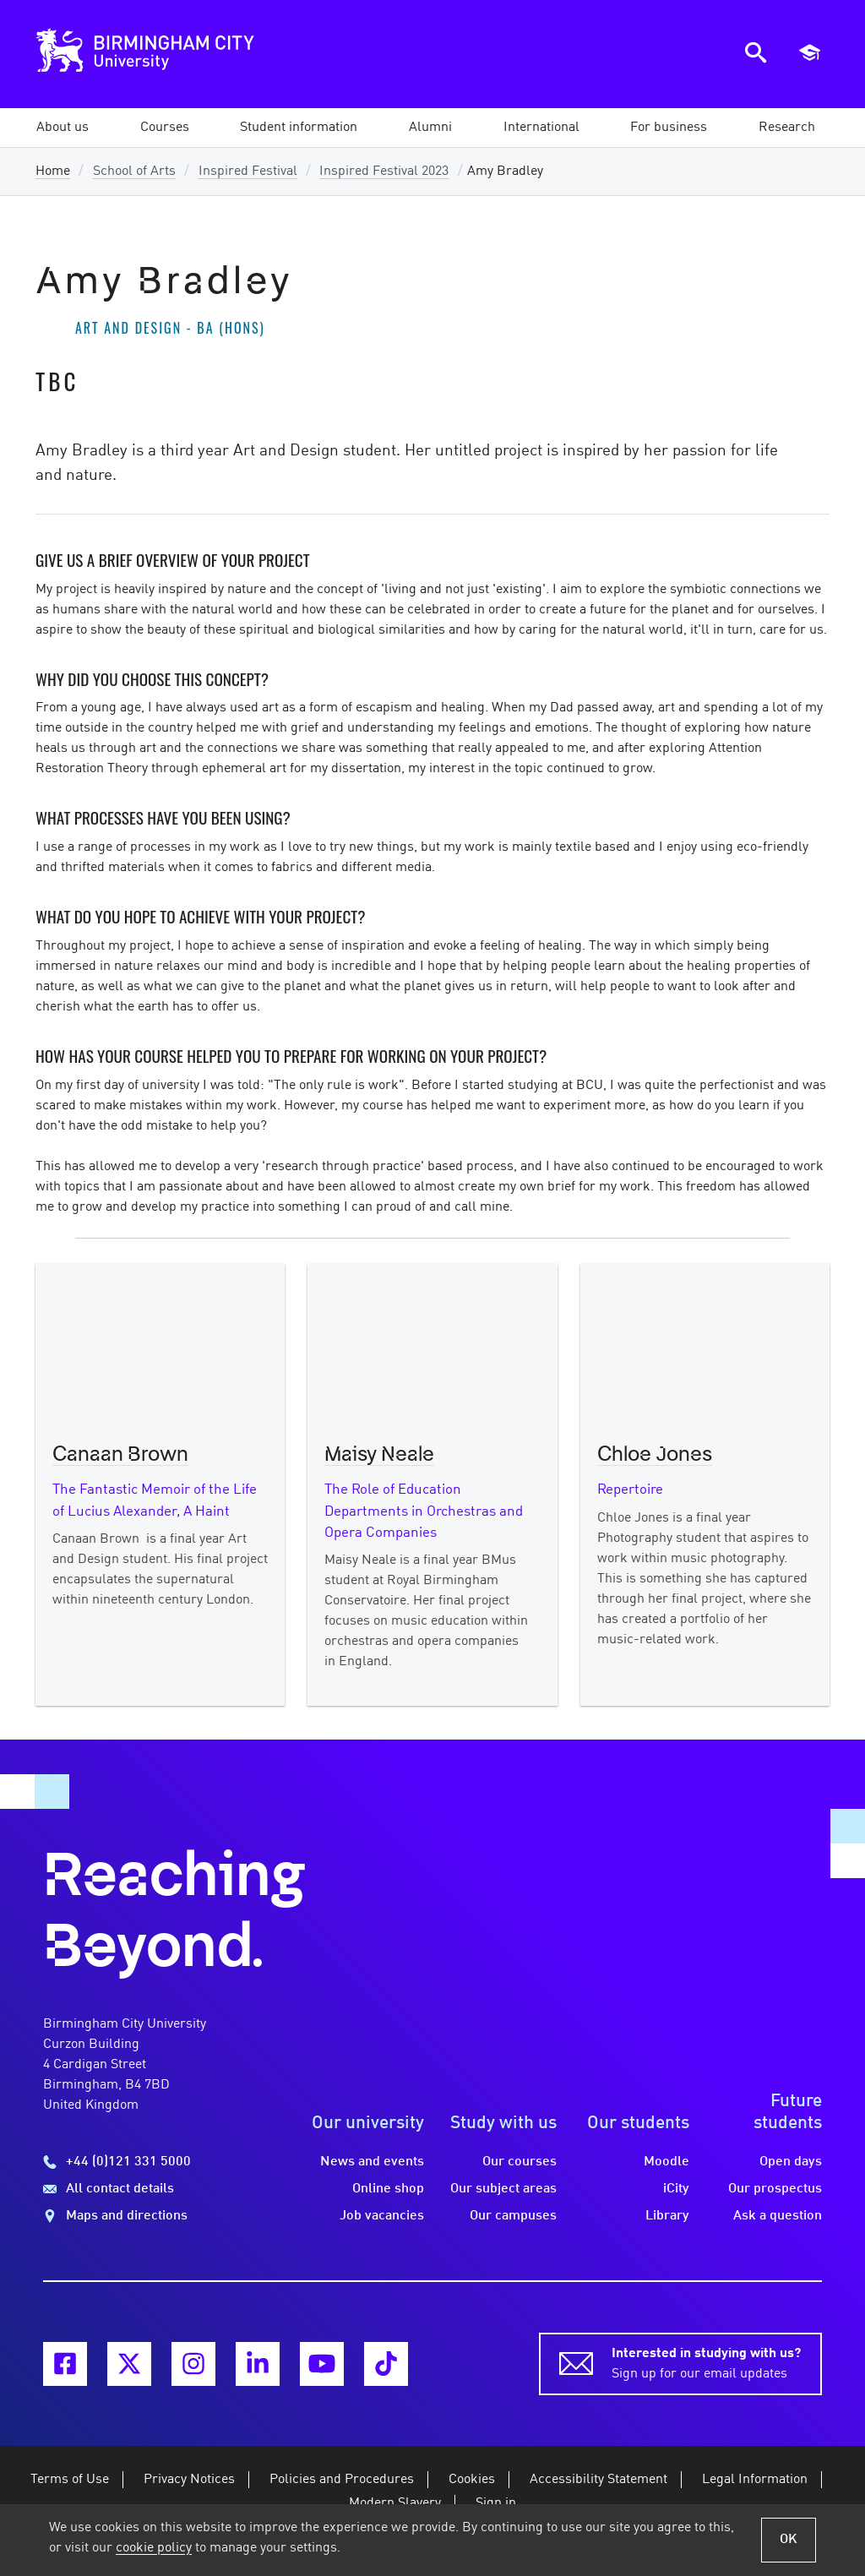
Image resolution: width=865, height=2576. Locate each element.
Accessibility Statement (598, 2479)
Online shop (388, 2189)
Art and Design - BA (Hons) (170, 328)
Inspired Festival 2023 (384, 171)
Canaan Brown (120, 1455)
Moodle (666, 2162)
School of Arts (134, 171)
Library (667, 2216)
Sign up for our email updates (706, 2362)
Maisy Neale (379, 1455)
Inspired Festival (248, 171)
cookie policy (154, 2548)
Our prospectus (775, 2189)
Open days (790, 2162)
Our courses (519, 2162)
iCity (676, 2189)
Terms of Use (69, 2479)
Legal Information (755, 2479)
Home (52, 171)
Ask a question (777, 2216)
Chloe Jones (654, 1455)
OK (788, 2539)
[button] (62, 127)
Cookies (472, 2479)
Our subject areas (503, 2189)
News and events (372, 2162)
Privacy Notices (189, 2479)
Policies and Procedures (341, 2479)
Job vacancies (382, 2216)
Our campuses (513, 2216)
